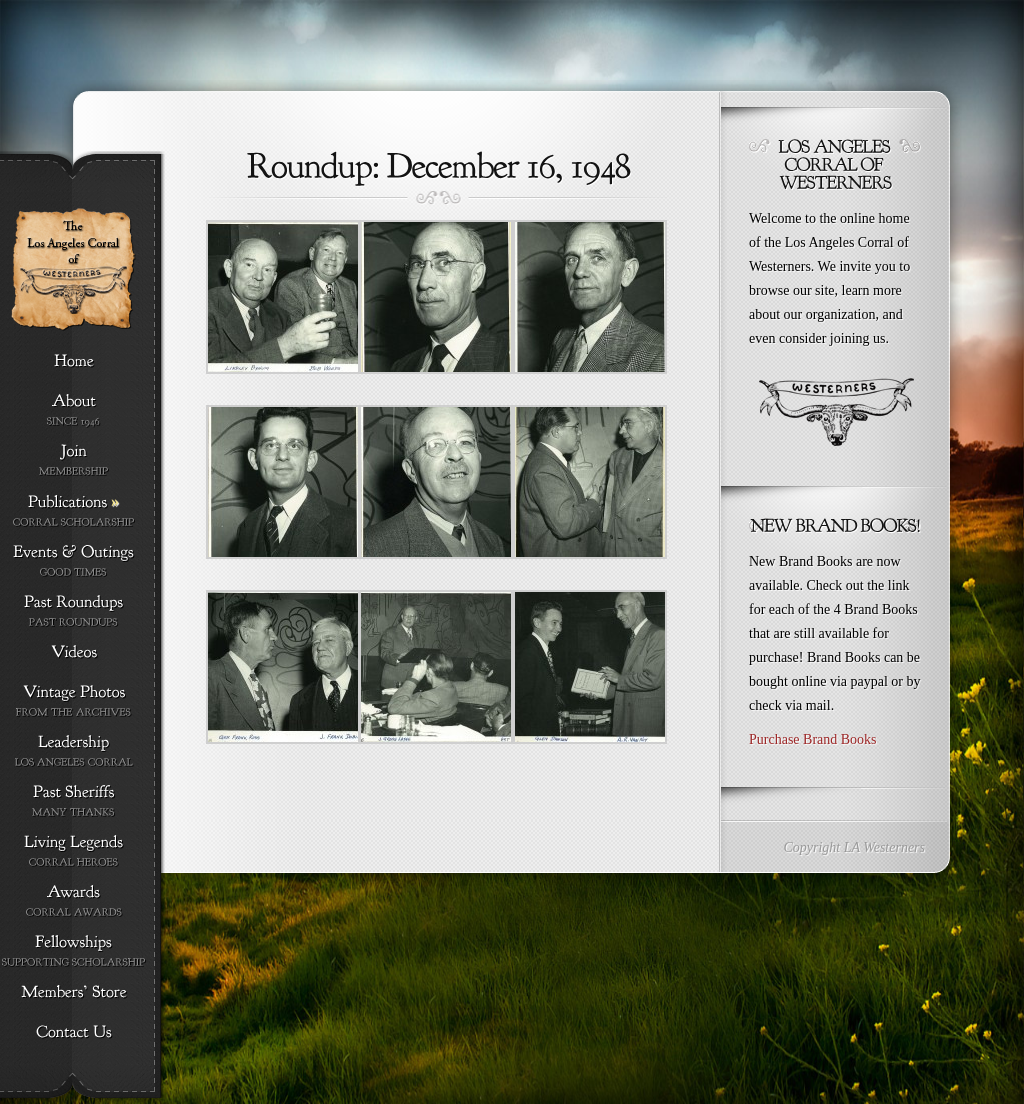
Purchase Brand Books (813, 739)
